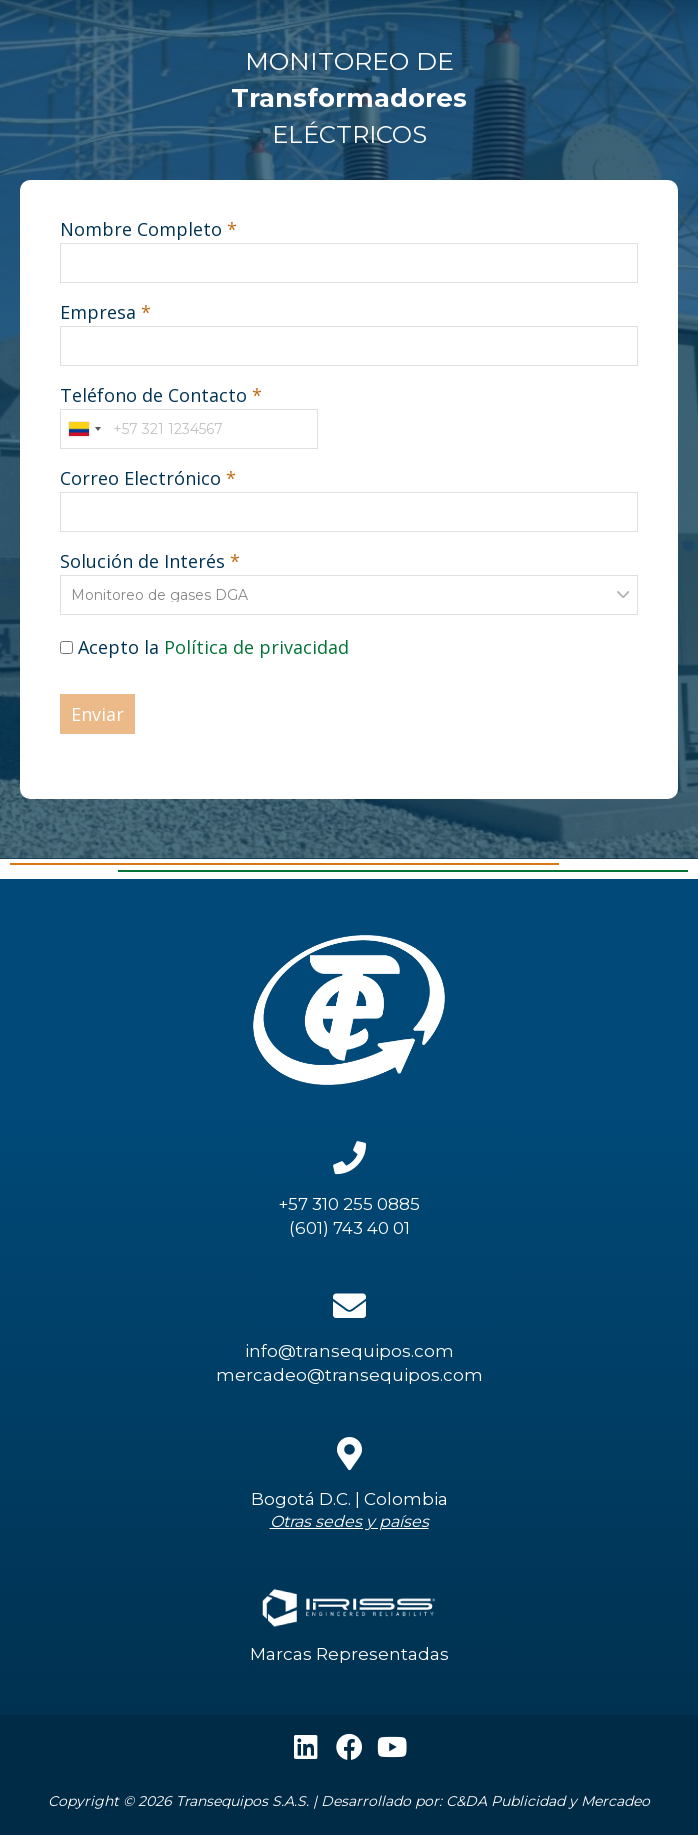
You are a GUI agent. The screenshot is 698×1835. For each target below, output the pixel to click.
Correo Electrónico (140, 478)
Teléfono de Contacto (153, 395)
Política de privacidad (256, 647)
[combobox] (84, 429)
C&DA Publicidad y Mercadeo (548, 1801)
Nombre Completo (141, 229)
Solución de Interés (142, 561)
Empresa (98, 312)
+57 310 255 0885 (349, 1204)
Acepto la (204, 647)
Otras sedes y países (349, 1521)
